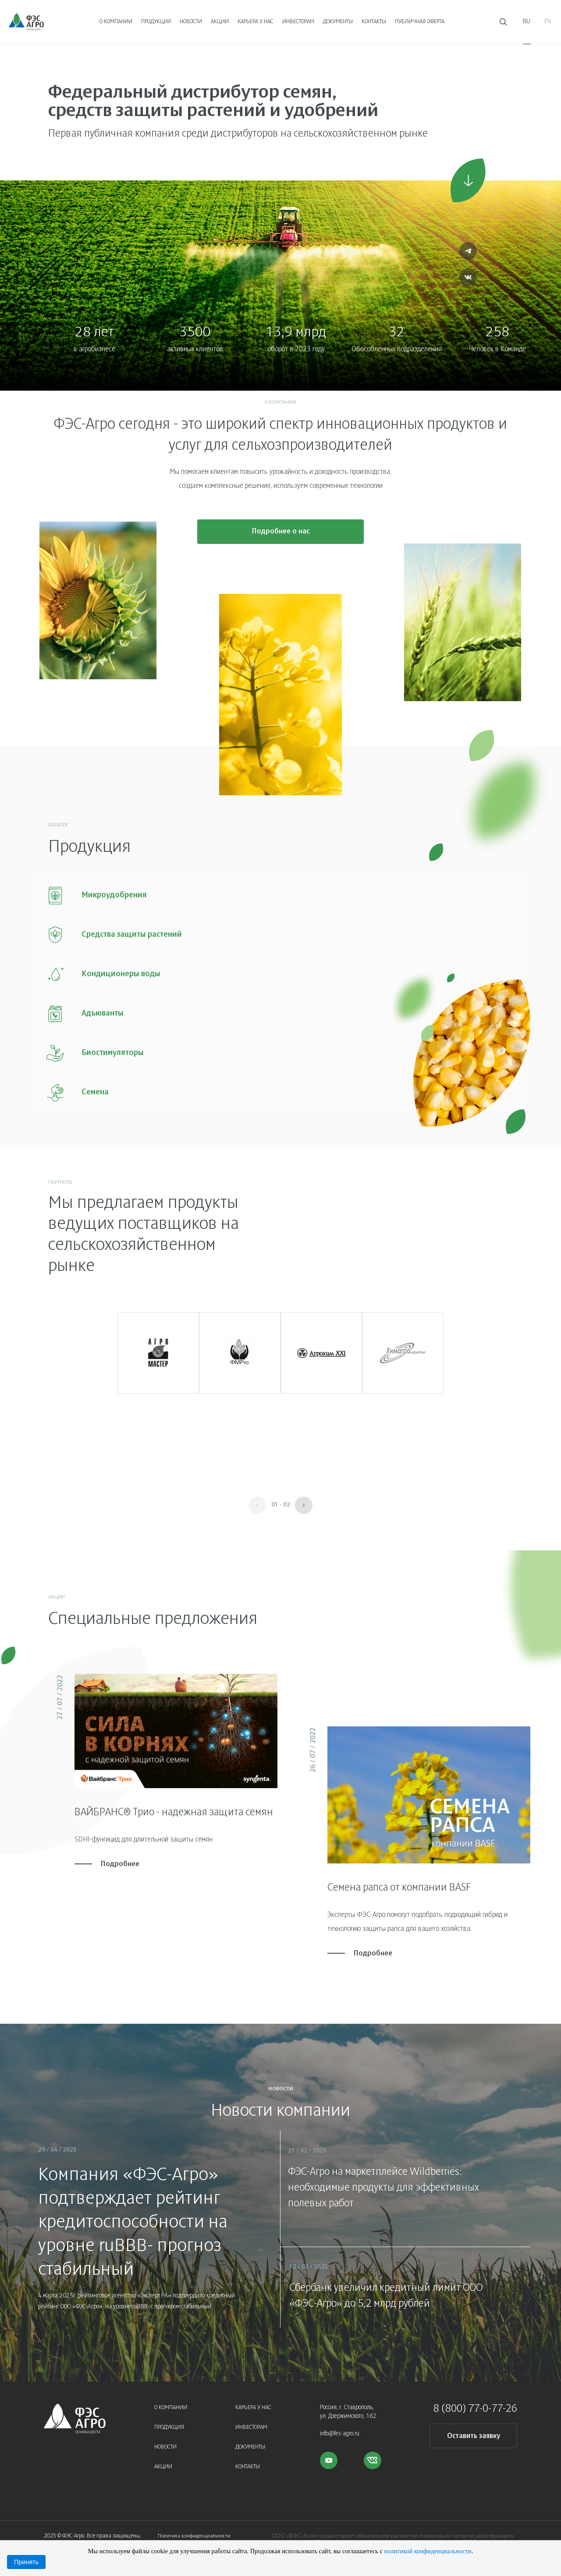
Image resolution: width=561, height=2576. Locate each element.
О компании (115, 22)
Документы (338, 22)
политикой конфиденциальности (427, 2551)
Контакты (374, 22)
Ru (526, 22)
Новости (191, 22)
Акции (220, 22)
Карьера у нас (255, 22)
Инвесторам (298, 22)
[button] (303, 1498)
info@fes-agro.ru (339, 2426)
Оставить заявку (473, 2428)
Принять (26, 2561)
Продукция (156, 22)
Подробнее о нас (280, 535)
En (547, 22)
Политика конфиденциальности (194, 2528)
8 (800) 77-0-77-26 (475, 2402)
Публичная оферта (419, 22)
